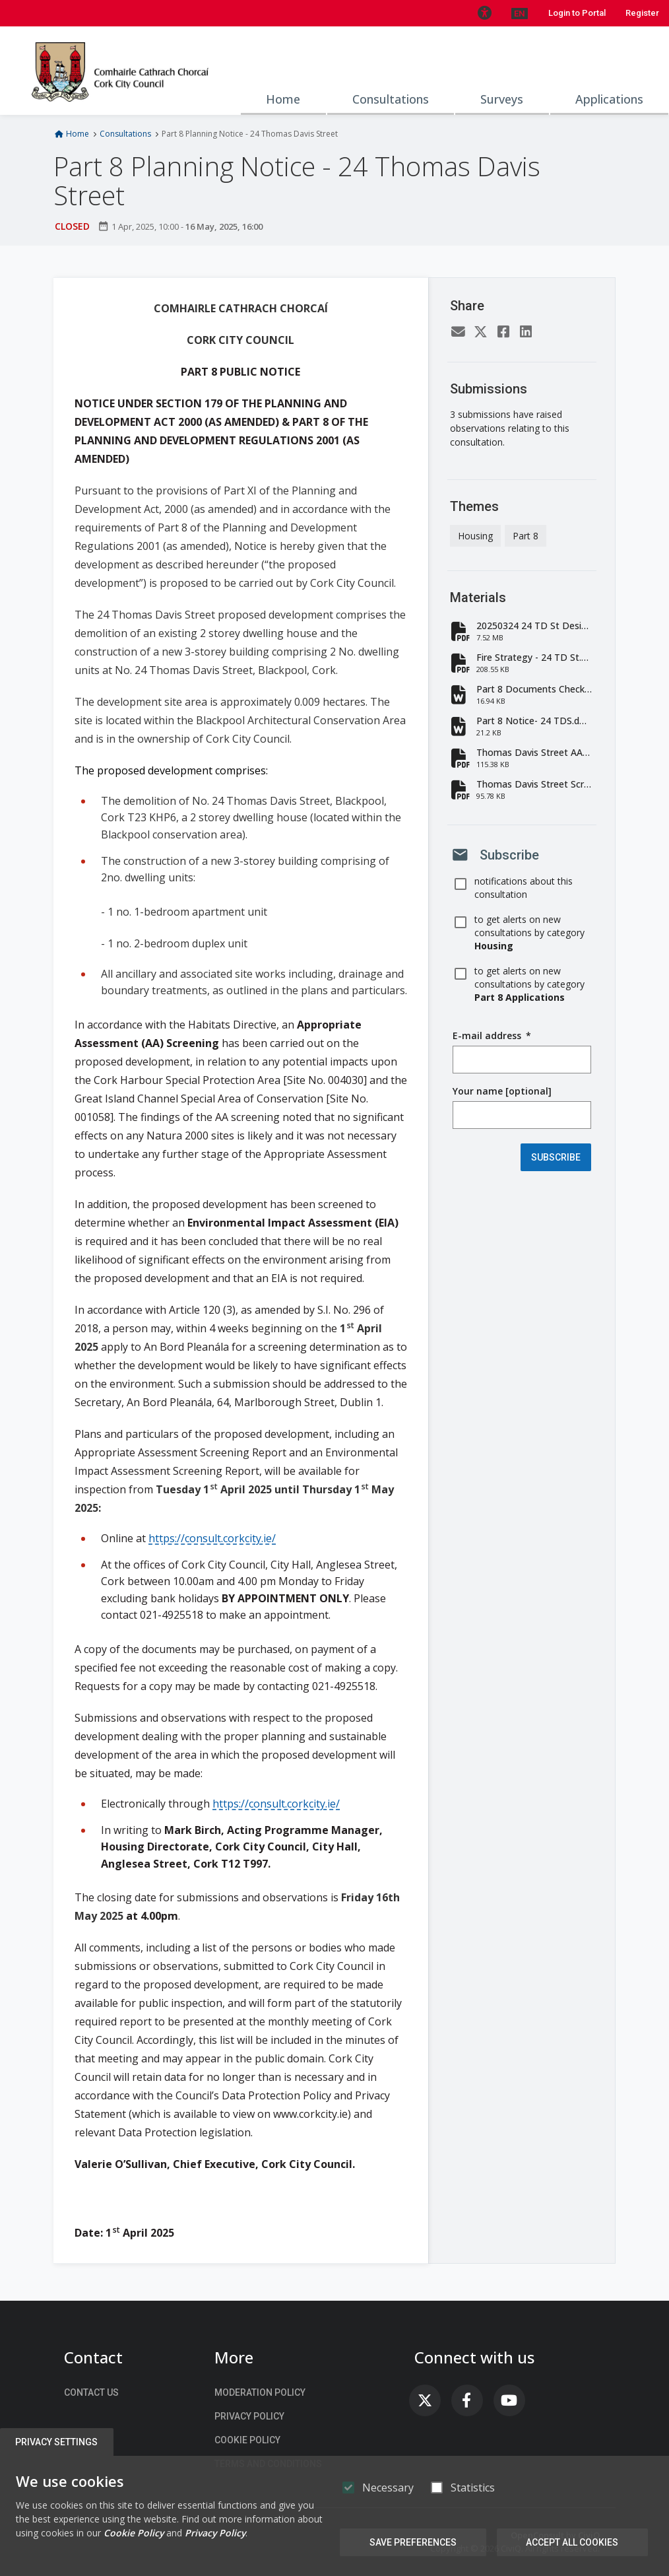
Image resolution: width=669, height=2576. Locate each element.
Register (642, 13)
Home (283, 99)
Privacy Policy (249, 2416)
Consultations (390, 99)
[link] (425, 2400)
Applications (609, 99)
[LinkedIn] (525, 333)
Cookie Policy (247, 2440)
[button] (484, 13)
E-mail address (492, 1035)
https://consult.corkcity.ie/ (212, 1538)
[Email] (458, 333)
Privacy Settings (57, 2442)
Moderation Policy (259, 2392)
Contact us (91, 2392)
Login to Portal (577, 13)
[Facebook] (503, 333)
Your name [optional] (502, 1091)
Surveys (501, 99)
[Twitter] (481, 333)
